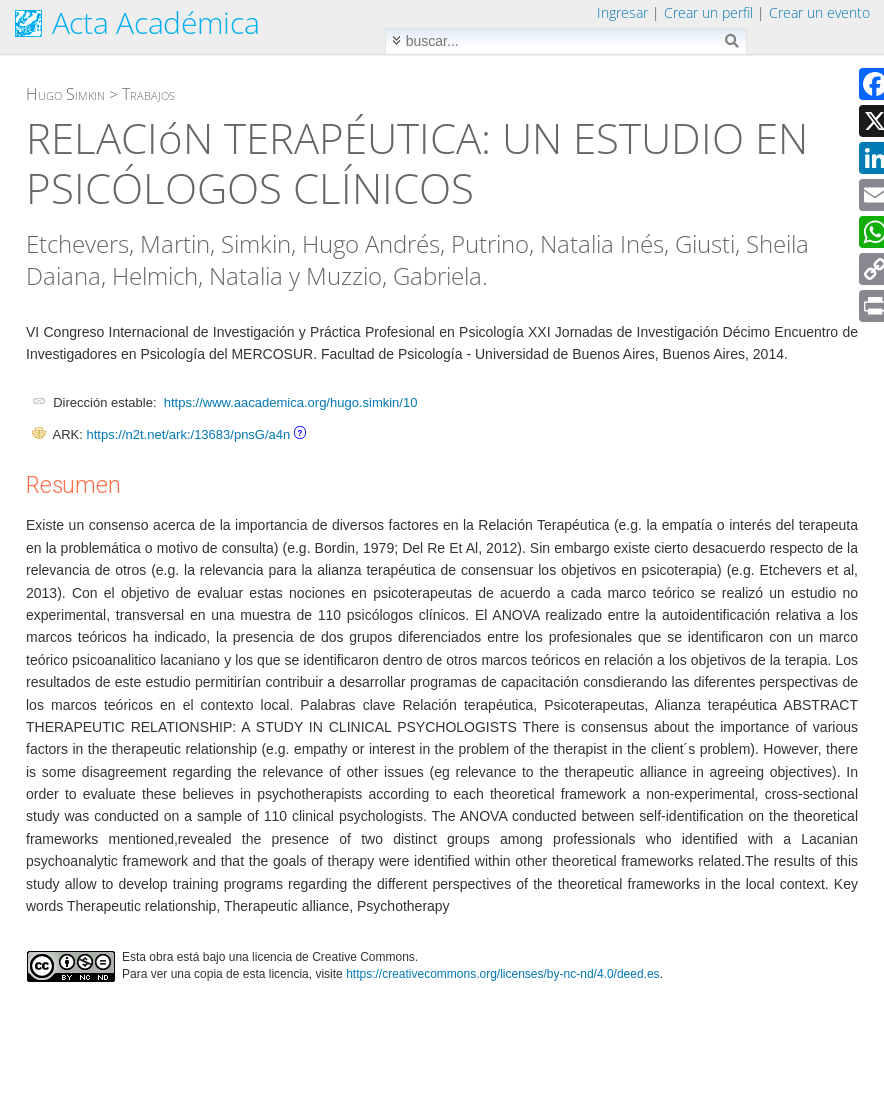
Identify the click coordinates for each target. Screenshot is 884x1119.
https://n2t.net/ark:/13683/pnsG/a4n (188, 434)
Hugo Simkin (65, 94)
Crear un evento (819, 12)
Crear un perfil (708, 12)
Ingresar (622, 12)
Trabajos (148, 94)
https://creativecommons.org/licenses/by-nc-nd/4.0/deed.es (503, 974)
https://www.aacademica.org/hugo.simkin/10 (291, 402)
